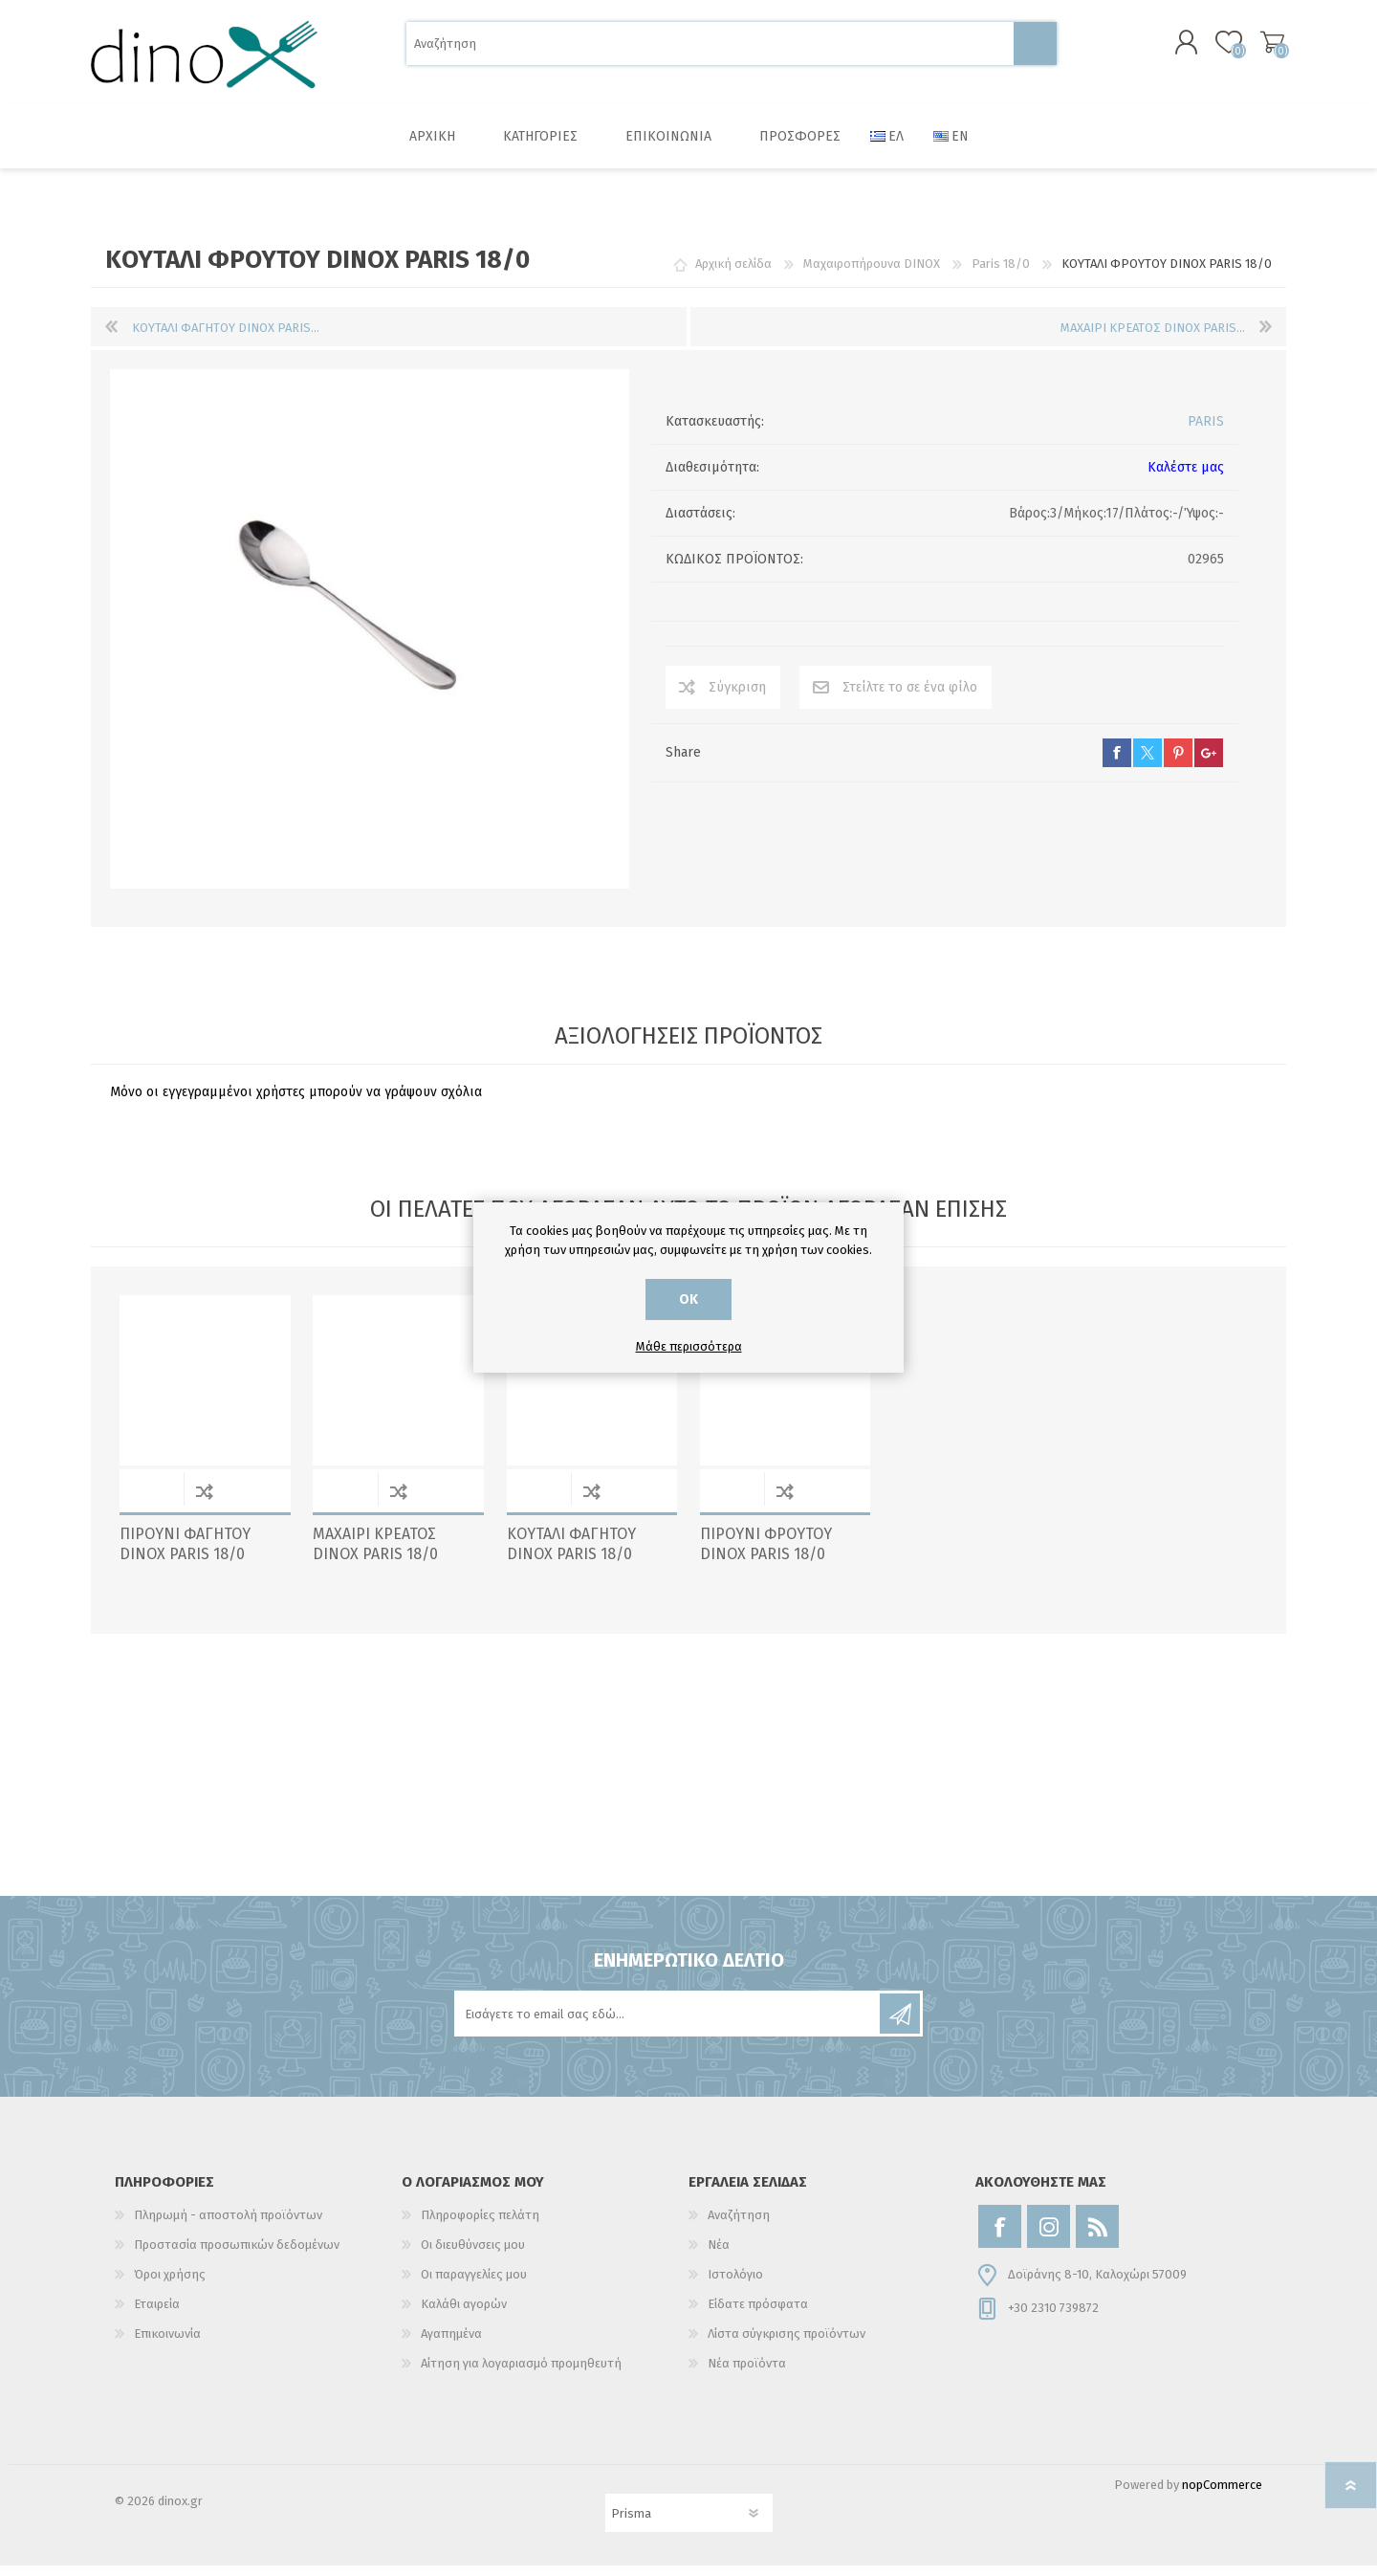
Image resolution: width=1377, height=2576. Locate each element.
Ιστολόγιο (735, 2285)
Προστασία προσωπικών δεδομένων (236, 2255)
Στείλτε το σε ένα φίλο (909, 698)
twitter (1147, 763)
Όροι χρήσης (170, 2285)
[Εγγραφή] (668, 2024)
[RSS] (1097, 2236)
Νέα (719, 2255)
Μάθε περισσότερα (689, 1346)
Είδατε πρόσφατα (758, 2314)
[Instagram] (1048, 2236)
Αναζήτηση (1035, 48)
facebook (1117, 763)
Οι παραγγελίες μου (474, 2285)
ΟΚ (688, 1299)
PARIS (1206, 432)
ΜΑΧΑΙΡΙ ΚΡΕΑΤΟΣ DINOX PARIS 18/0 (375, 1554)
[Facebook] (999, 2236)
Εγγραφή (900, 2024)
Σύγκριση (737, 698)
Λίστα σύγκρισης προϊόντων (786, 2344)
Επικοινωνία (167, 2344)
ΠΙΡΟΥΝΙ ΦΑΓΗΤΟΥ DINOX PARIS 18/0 (185, 1554)
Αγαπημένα (451, 2344)
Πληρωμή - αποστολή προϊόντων (228, 2225)
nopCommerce (1222, 2495)
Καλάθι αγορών (1264, 47)
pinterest (1178, 763)
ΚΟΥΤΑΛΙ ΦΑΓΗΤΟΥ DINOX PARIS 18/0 (571, 1554)
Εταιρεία (157, 2314)
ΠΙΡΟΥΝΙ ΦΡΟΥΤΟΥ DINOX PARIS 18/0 (766, 1554)
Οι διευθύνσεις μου (473, 2255)
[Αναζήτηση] (710, 48)
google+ (1208, 763)
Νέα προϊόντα (747, 2374)
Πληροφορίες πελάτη (480, 2225)
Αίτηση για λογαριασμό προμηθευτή (521, 2374)
